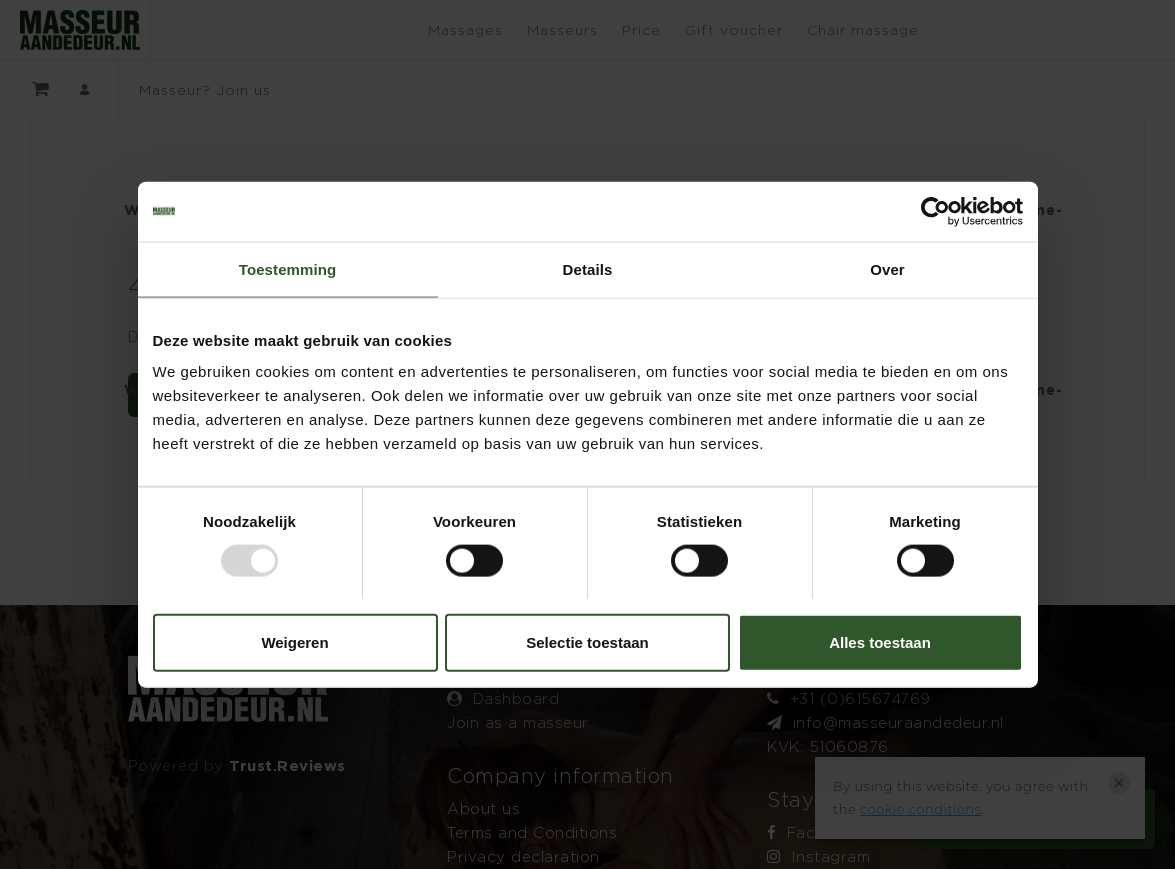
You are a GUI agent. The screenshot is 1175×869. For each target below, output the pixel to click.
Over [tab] (887, 268)
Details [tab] (588, 268)
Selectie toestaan (587, 642)
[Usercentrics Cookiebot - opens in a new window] (935, 211)
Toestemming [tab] (288, 268)
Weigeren (294, 642)
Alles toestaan (880, 642)
